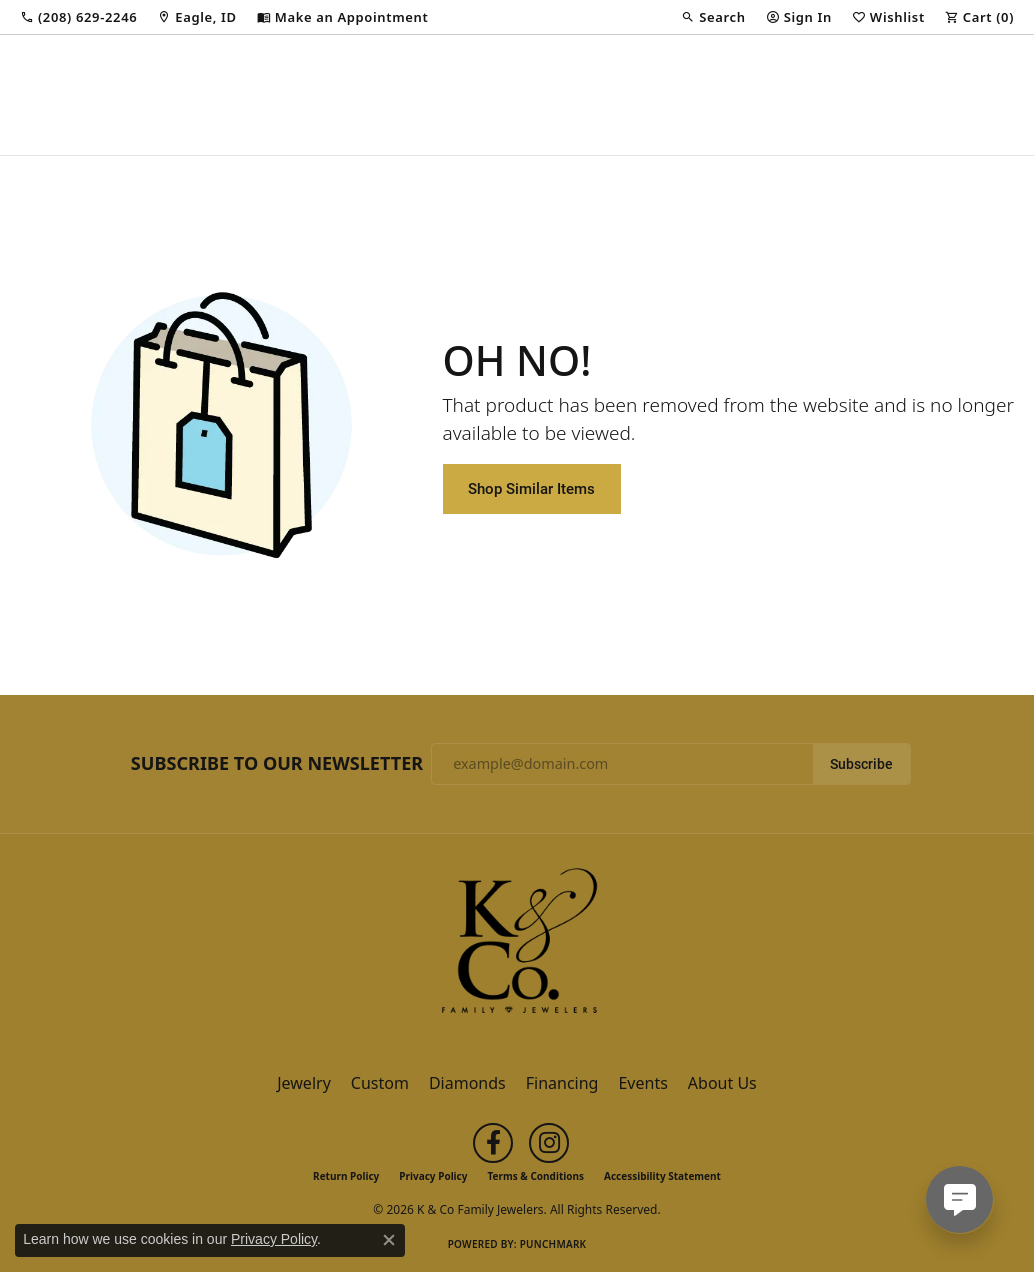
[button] (713, 17)
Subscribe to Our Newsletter (277, 764)
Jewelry (304, 1083)
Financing (562, 1083)
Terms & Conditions (535, 1176)
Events (642, 1083)
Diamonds (467, 1083)
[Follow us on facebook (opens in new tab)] (493, 1143)
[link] (78, 17)
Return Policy (346, 1176)
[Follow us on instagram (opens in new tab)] (549, 1143)
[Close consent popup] (389, 1240)
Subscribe (861, 764)
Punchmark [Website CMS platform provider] (553, 1244)
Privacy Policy (433, 1176)
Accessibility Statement (662, 1176)
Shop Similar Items (531, 488)
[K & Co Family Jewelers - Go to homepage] (517, 947)
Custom (380, 1083)
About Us (722, 1083)
